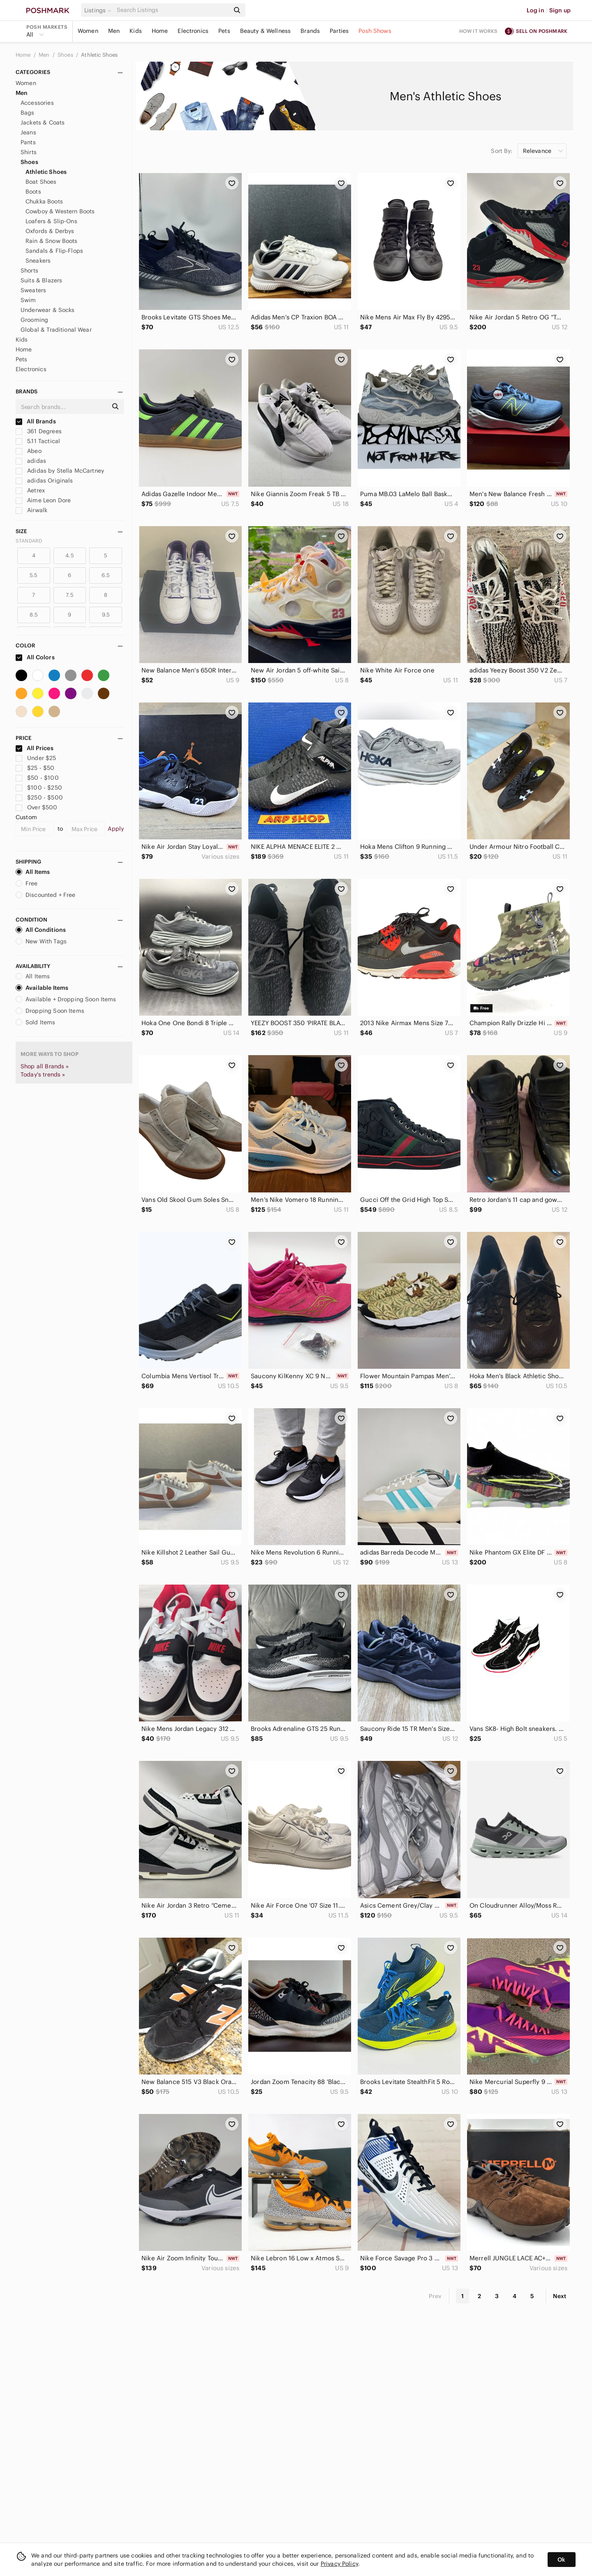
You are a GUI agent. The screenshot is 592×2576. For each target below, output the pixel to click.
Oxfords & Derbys (49, 231)
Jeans (28, 132)
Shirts (29, 152)
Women (88, 31)
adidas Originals (44, 480)
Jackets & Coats (43, 122)
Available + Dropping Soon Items (66, 999)
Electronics (193, 31)
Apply (116, 828)
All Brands (36, 421)
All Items (33, 872)
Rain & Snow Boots (51, 241)
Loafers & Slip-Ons (51, 221)
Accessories (37, 102)
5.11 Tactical (38, 441)
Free (27, 883)
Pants (28, 142)
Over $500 (37, 807)
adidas (31, 460)
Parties (339, 31)
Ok (561, 2559)
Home (160, 31)
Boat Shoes (41, 181)
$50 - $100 (37, 777)
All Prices (34, 748)
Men (114, 31)
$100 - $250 (39, 787)
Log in (535, 10)
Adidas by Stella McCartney (60, 470)
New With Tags (41, 941)
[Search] (172, 10)
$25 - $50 (35, 768)
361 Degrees (39, 431)
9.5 (106, 614)
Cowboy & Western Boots (60, 211)
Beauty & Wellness (265, 31)
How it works (478, 31)
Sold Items (36, 1022)
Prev (435, 2296)
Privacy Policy (339, 2563)
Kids (136, 31)
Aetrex (30, 490)
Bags (28, 112)
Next (559, 2296)
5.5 (33, 575)
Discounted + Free (46, 895)
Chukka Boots (44, 201)
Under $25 (36, 758)
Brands (310, 31)
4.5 (69, 555)
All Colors (35, 657)
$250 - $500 (39, 797)
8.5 (34, 614)
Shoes (66, 54)
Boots (33, 191)
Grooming (34, 319)
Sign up (560, 10)
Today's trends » (43, 1074)
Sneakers (38, 260)
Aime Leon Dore (43, 500)
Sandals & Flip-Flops (54, 250)
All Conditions (41, 929)
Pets (224, 31)
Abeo (29, 451)
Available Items (42, 987)
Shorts (29, 270)
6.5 (106, 575)
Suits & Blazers (41, 280)
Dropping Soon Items (50, 1010)
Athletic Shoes (99, 54)
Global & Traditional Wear (56, 329)
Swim (28, 300)
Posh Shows (374, 31)
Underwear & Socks (48, 310)
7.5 (69, 594)
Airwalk (31, 510)
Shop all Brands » (45, 1066)
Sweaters (33, 290)
